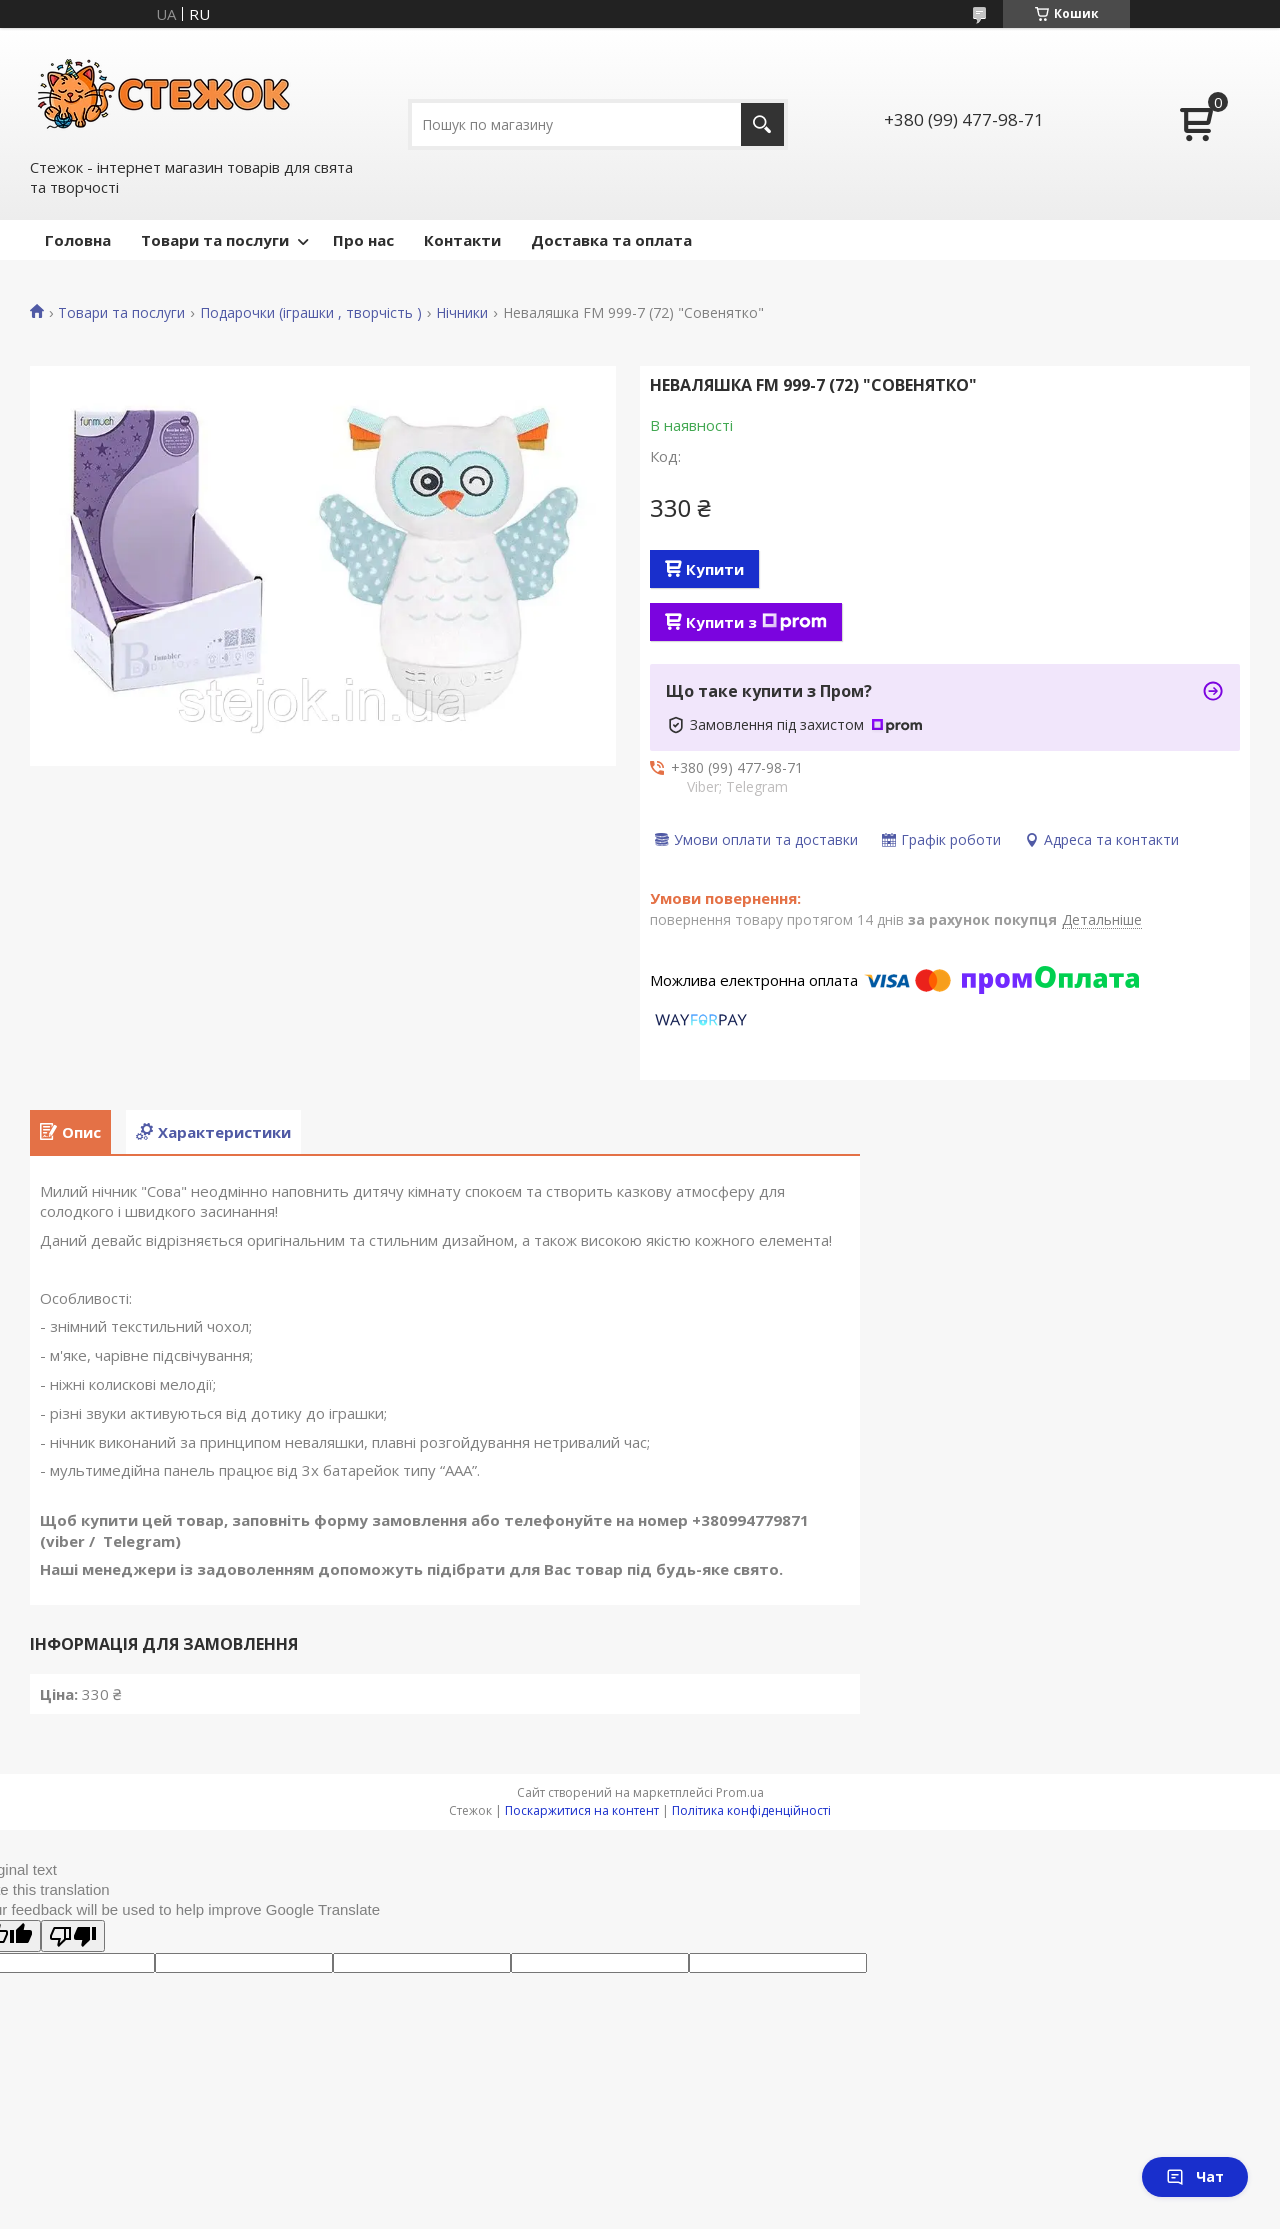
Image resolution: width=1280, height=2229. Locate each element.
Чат (1195, 2176)
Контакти (462, 240)
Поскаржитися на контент (582, 1810)
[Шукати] (762, 124)
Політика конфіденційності (751, 1810)
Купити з (756, 622)
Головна (78, 240)
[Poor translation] (73, 1936)
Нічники (462, 313)
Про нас (363, 240)
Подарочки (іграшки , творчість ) (311, 313)
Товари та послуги (215, 240)
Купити (715, 569)
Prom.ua (740, 1792)
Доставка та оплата (611, 240)
